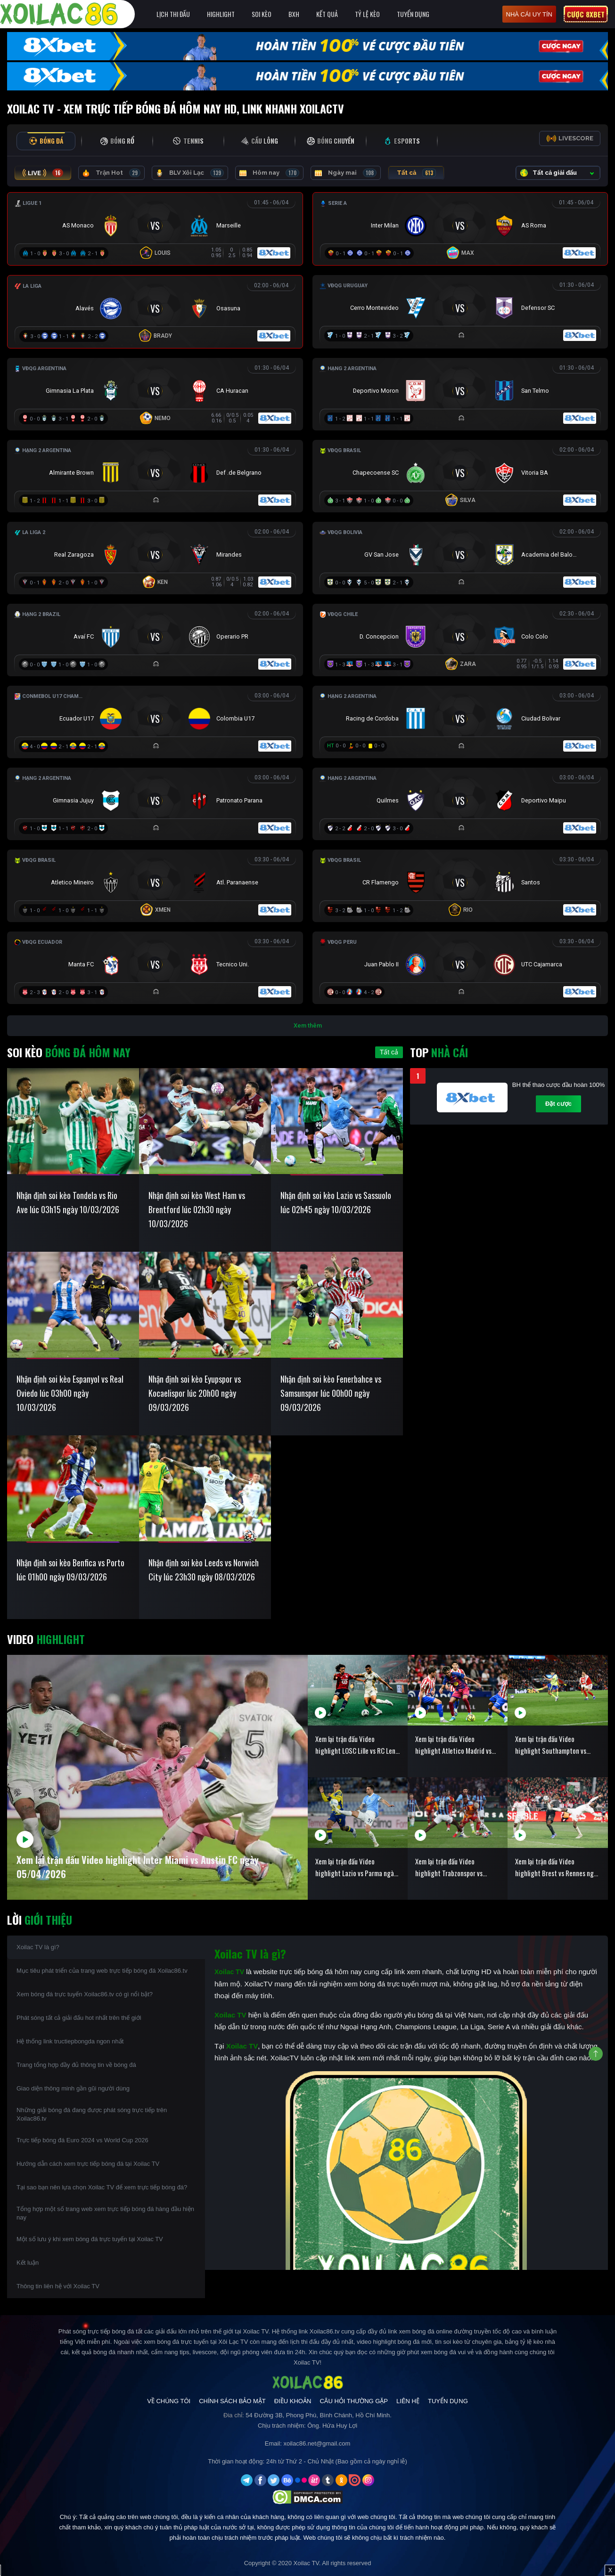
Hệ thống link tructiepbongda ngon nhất (69, 2041)
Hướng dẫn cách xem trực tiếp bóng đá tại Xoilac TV (87, 2163)
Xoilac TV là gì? (37, 1947)
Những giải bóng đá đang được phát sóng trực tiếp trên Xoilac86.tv (91, 2114)
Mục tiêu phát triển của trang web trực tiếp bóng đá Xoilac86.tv (102, 1970)
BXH (293, 14)
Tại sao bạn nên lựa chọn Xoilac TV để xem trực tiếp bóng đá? (101, 2187)
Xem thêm (308, 1025)
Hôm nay (269, 173)
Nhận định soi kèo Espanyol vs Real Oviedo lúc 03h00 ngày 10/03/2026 (69, 1393)
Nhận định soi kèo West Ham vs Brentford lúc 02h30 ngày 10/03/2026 (196, 1209)
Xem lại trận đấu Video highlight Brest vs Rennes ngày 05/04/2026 (557, 1867)
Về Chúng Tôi (168, 2401)
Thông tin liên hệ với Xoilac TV (57, 2286)
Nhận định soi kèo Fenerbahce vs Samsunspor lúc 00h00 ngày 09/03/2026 (330, 1393)
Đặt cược (558, 1103)
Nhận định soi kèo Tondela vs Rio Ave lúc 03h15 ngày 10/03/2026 (67, 1202)
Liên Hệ (407, 2401)
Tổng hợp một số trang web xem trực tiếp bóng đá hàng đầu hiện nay (105, 2213)
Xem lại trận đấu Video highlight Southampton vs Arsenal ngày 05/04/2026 (551, 1745)
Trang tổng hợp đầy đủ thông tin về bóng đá (76, 2064)
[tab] (45, 141)
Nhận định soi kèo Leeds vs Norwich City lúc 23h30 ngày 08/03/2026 (203, 1569)
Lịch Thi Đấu (173, 14)
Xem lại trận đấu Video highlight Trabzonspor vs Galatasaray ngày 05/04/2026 (457, 1867)
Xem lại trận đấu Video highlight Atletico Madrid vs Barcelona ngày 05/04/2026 (454, 1745)
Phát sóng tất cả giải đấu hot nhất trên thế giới (78, 2017)
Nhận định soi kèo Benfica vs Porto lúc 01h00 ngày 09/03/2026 (70, 1569)
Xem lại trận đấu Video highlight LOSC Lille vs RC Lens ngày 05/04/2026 (356, 1745)
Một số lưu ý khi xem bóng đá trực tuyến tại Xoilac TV (89, 2239)
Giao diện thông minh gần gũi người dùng (73, 2088)
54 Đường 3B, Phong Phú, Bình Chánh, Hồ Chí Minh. (319, 2415)
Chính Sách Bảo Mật (232, 2401)
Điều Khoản (293, 2401)
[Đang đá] (155, 227)
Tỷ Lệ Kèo (367, 14)
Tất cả (416, 173)
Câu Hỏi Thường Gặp (354, 2401)
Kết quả (327, 14)
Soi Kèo (261, 14)
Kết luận (27, 2262)
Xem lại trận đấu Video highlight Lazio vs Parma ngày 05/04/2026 (356, 1867)
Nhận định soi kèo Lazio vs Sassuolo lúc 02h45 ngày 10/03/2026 (335, 1202)
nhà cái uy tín (529, 14)
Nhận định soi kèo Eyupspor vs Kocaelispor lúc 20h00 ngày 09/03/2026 (194, 1393)
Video (46, 1638)
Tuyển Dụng (413, 14)
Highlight (221, 14)
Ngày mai (346, 173)
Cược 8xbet (586, 14)
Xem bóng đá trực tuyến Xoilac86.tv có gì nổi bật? (84, 1994)
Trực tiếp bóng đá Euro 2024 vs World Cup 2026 (82, 2140)
